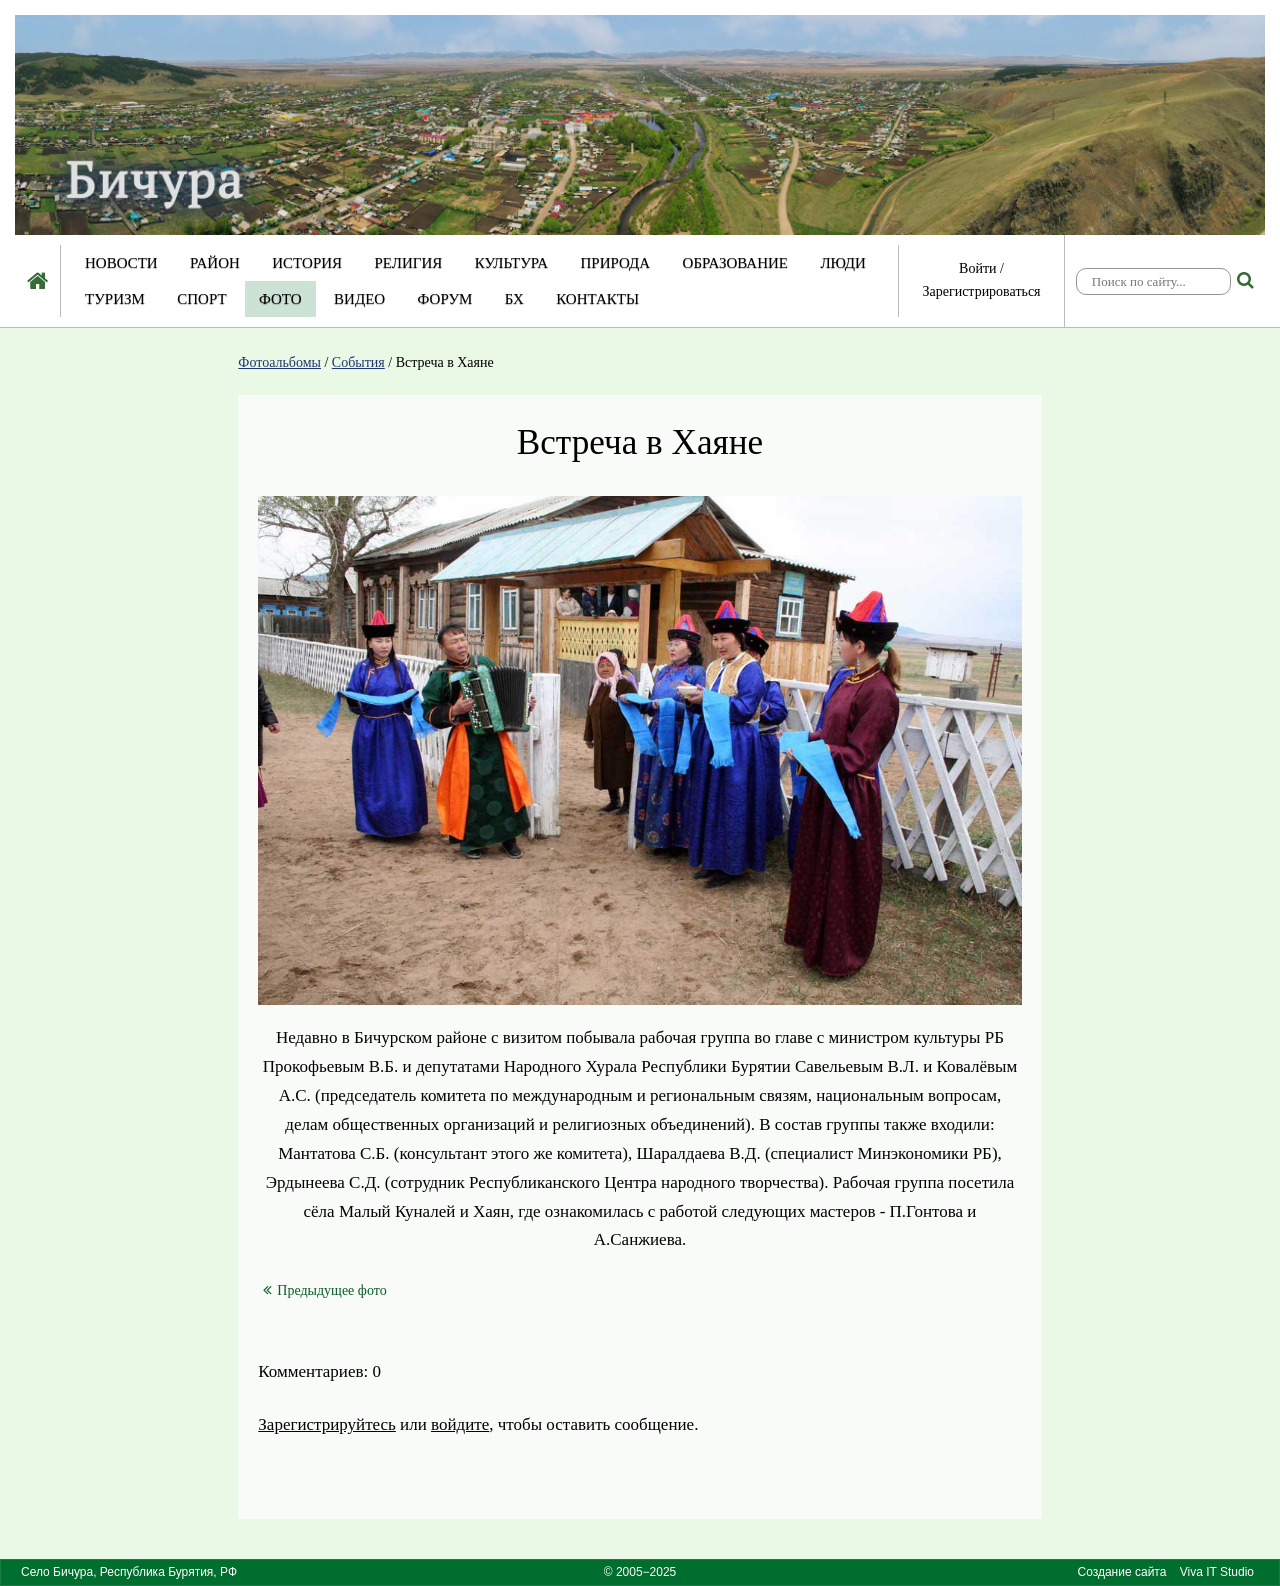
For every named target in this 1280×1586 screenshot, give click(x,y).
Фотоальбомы (279, 362)
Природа (615, 263)
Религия (409, 263)
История (307, 263)
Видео (359, 299)
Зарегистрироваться (981, 291)
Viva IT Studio (1217, 1572)
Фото (280, 299)
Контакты (597, 299)
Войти (977, 268)
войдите (460, 1424)
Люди (843, 263)
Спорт (201, 299)
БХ (514, 299)
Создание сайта (1122, 1572)
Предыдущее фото (324, 1290)
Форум (445, 299)
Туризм (115, 299)
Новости (121, 263)
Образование (735, 263)
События (358, 362)
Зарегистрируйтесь (327, 1424)
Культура (511, 263)
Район (215, 263)
